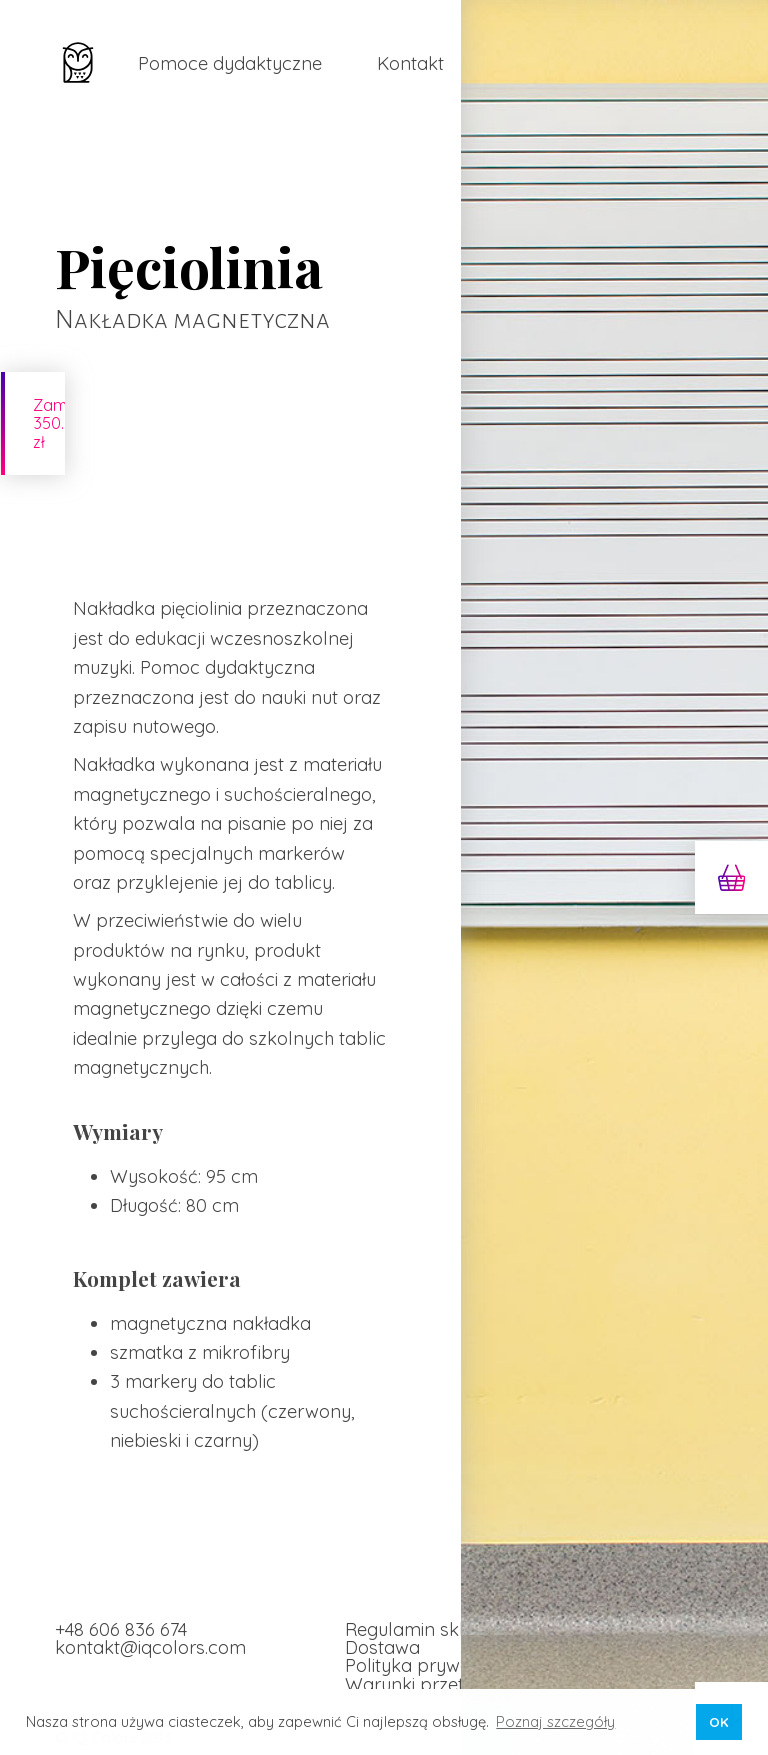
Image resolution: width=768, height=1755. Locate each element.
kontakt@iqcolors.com (150, 1632)
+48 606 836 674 (121, 1614)
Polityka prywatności (433, 1651)
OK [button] (719, 1722)
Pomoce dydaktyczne (230, 63)
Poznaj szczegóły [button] (555, 1721)
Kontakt (410, 63)
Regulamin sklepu (420, 1614)
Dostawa (382, 1632)
